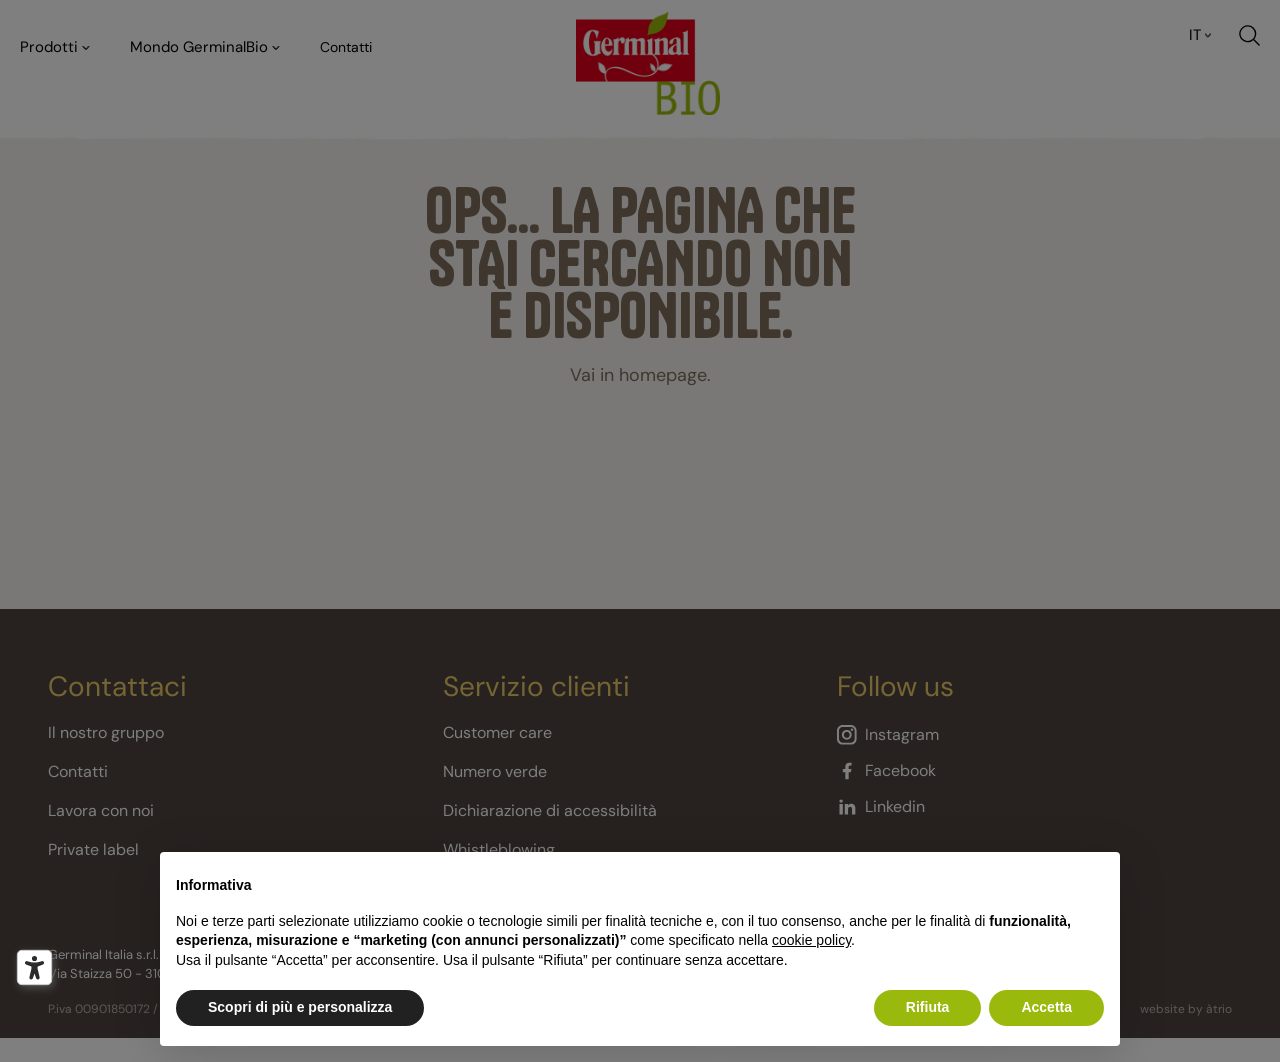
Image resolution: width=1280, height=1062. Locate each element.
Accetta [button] (1046, 1007)
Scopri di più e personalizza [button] (300, 1007)
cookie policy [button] (811, 940)
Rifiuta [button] (928, 1007)
